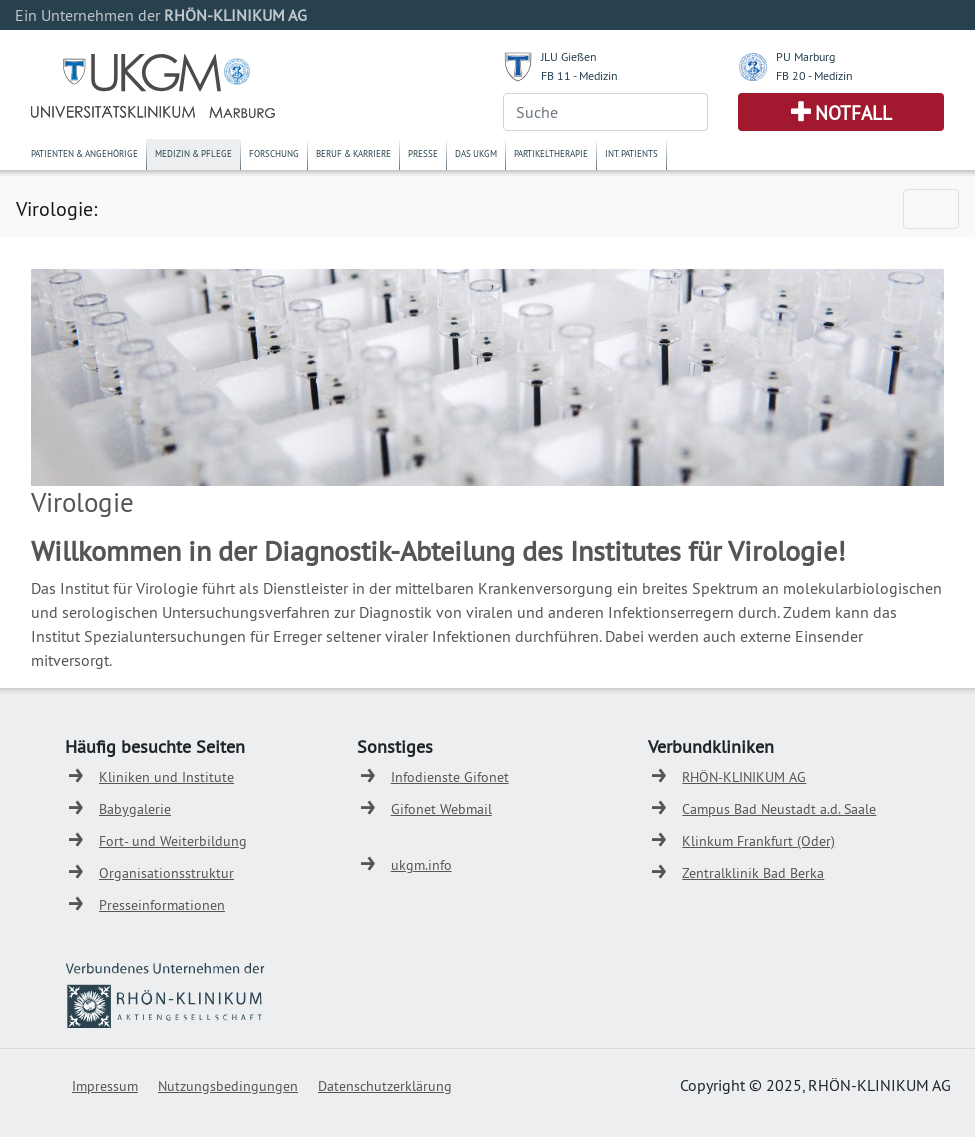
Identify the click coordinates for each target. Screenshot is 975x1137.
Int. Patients (631, 153)
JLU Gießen (569, 56)
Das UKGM (476, 153)
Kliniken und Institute (166, 777)
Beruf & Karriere (353, 153)
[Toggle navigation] (931, 209)
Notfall (853, 113)
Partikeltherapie (551, 153)
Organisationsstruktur (166, 873)
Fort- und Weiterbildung (173, 841)
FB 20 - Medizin (814, 75)
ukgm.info (421, 865)
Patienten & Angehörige (84, 153)
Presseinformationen (162, 905)
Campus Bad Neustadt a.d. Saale (779, 809)
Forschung (274, 153)
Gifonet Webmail (441, 809)
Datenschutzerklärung (385, 1086)
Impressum (105, 1086)
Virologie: (56, 208)
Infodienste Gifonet (450, 777)
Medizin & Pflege (193, 153)
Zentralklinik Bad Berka (753, 873)
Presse (423, 153)
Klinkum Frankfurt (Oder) (758, 841)
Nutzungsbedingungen (228, 1086)
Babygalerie (135, 809)
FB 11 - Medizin (579, 75)
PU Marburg (805, 56)
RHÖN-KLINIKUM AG (744, 777)
